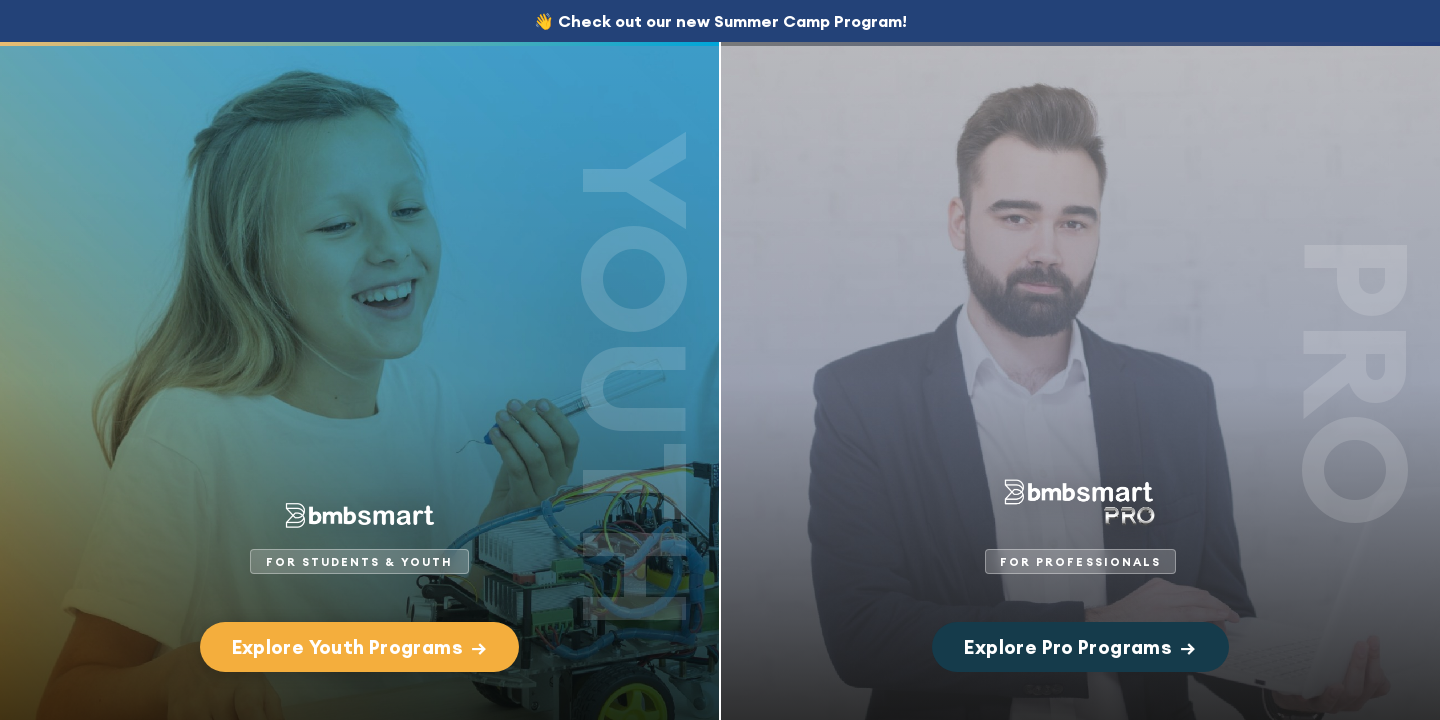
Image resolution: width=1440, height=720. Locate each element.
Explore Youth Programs (360, 647)
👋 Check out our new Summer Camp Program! (720, 21)
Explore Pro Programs (1080, 647)
